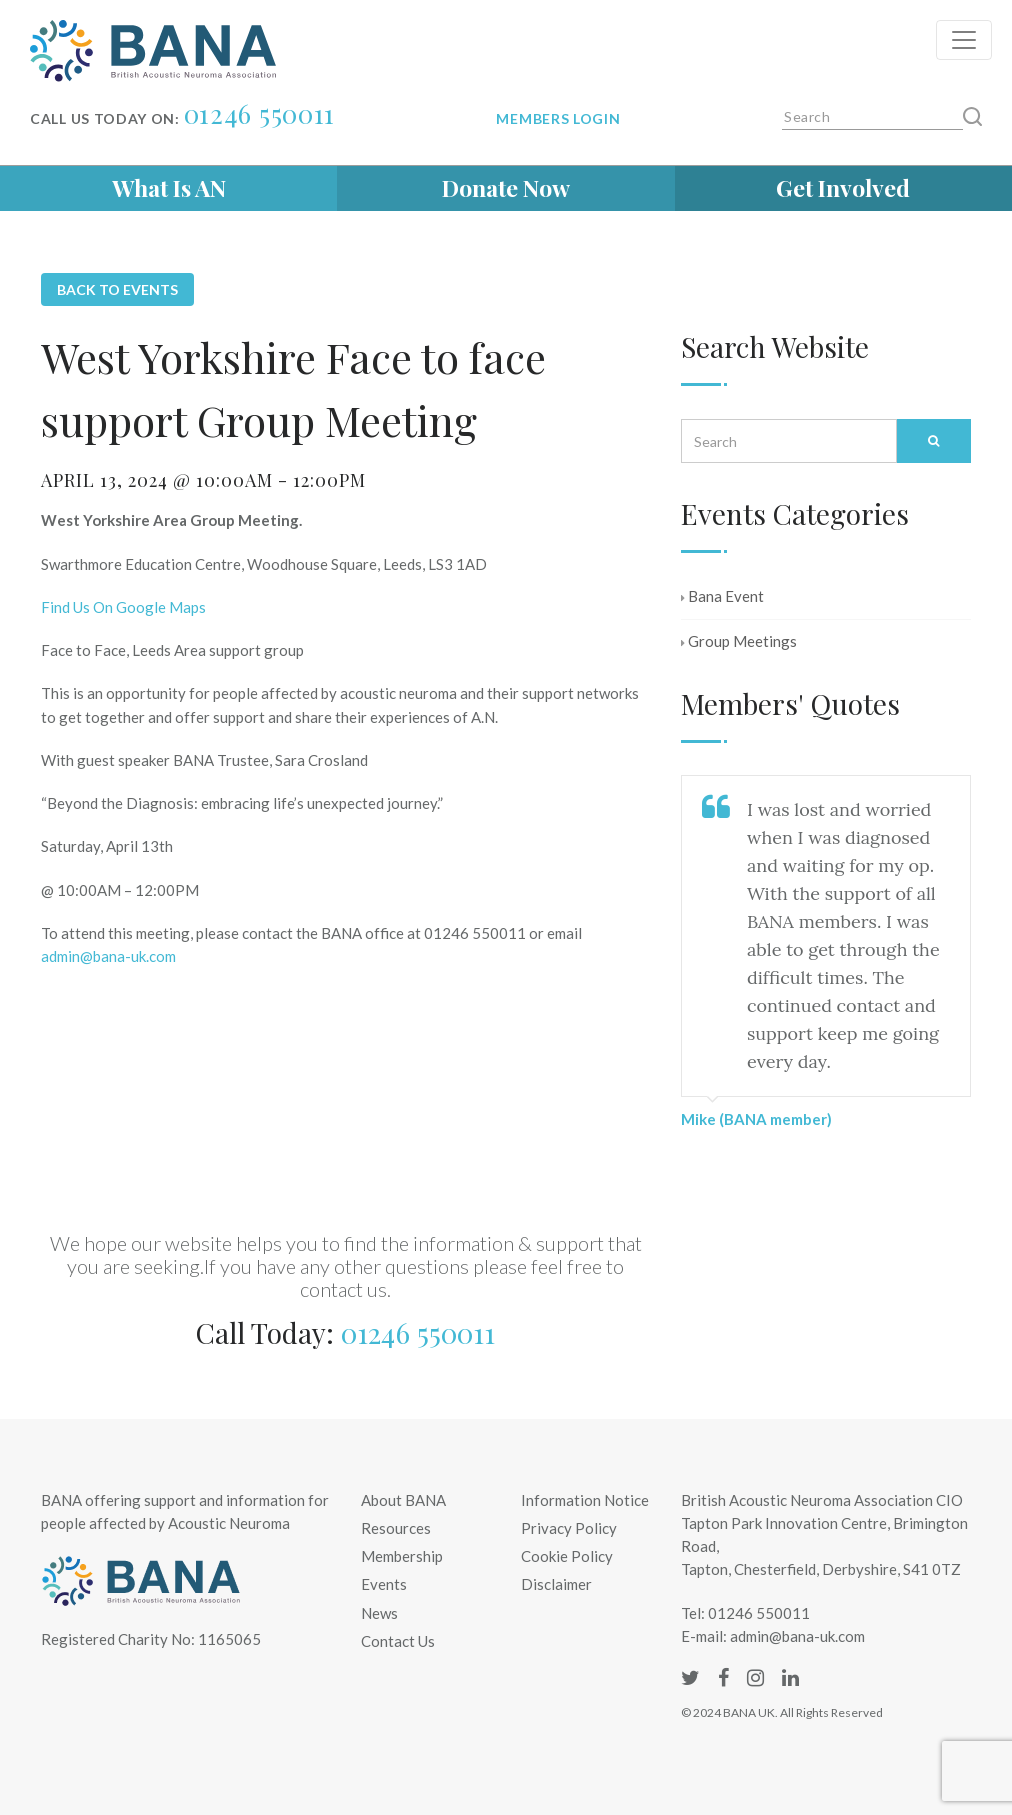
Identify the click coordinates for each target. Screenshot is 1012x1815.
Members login (558, 118)
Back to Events (117, 289)
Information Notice (585, 1500)
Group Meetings (739, 641)
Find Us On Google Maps (123, 607)
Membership (402, 1556)
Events (384, 1584)
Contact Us (398, 1641)
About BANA (403, 1500)
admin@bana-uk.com (108, 956)
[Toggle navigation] (964, 40)
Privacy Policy (569, 1528)
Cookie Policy (567, 1556)
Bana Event (722, 596)
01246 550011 (259, 113)
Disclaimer (556, 1584)
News (379, 1613)
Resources (396, 1528)
